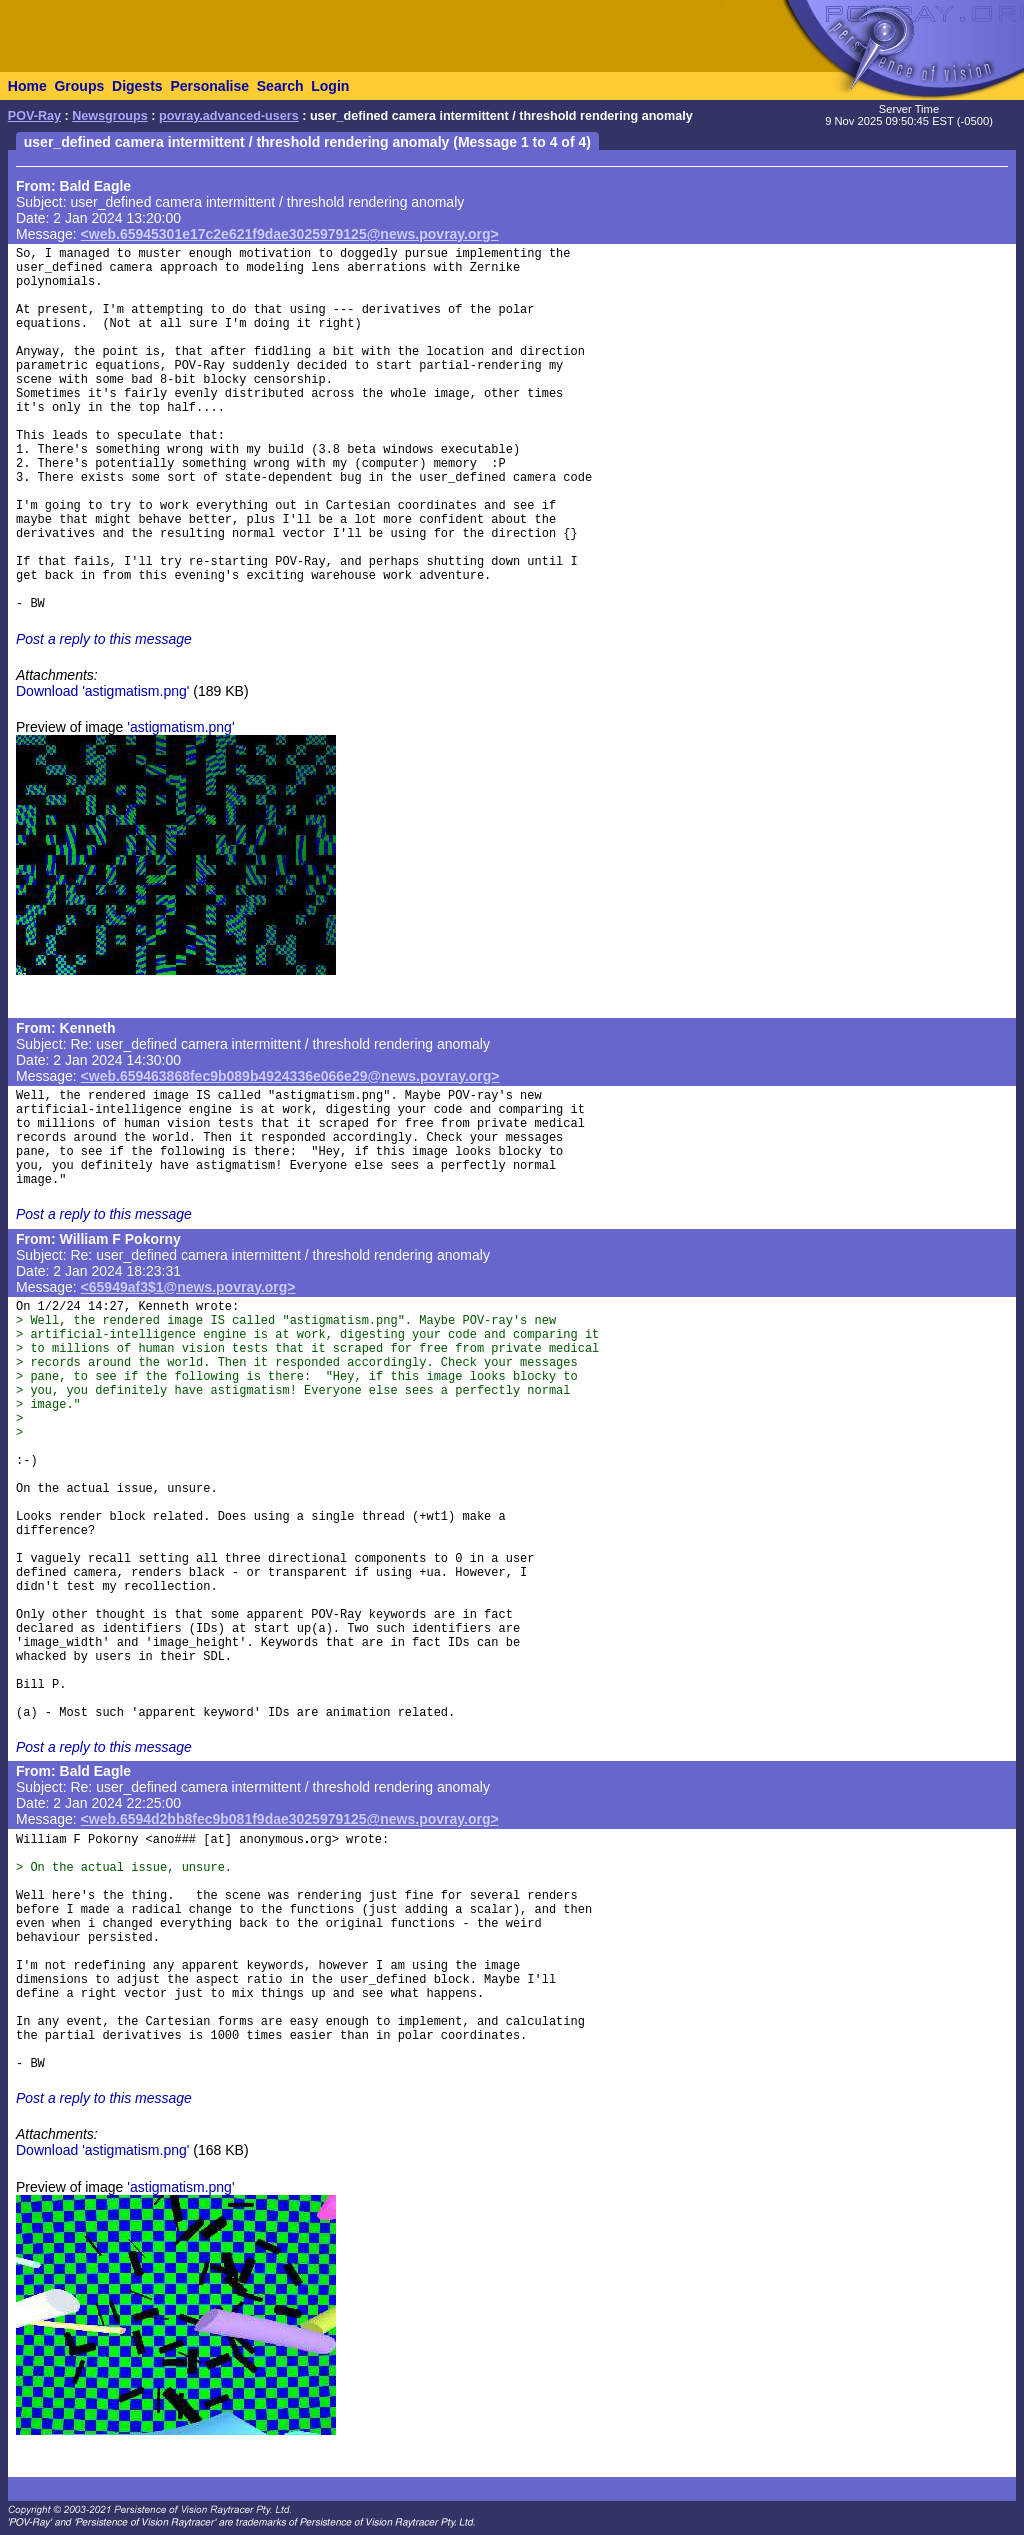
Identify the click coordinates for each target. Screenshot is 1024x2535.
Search (280, 86)
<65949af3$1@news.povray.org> (188, 1287)
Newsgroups (110, 116)
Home (27, 86)
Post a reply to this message (104, 639)
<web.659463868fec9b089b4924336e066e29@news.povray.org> (290, 1076)
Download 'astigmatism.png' (102, 691)
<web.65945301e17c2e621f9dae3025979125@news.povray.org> (290, 234)
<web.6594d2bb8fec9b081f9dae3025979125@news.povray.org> (290, 1819)
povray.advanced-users (229, 116)
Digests (137, 86)
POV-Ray (34, 116)
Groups (79, 86)
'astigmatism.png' (180, 727)
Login (330, 86)
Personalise (209, 86)
